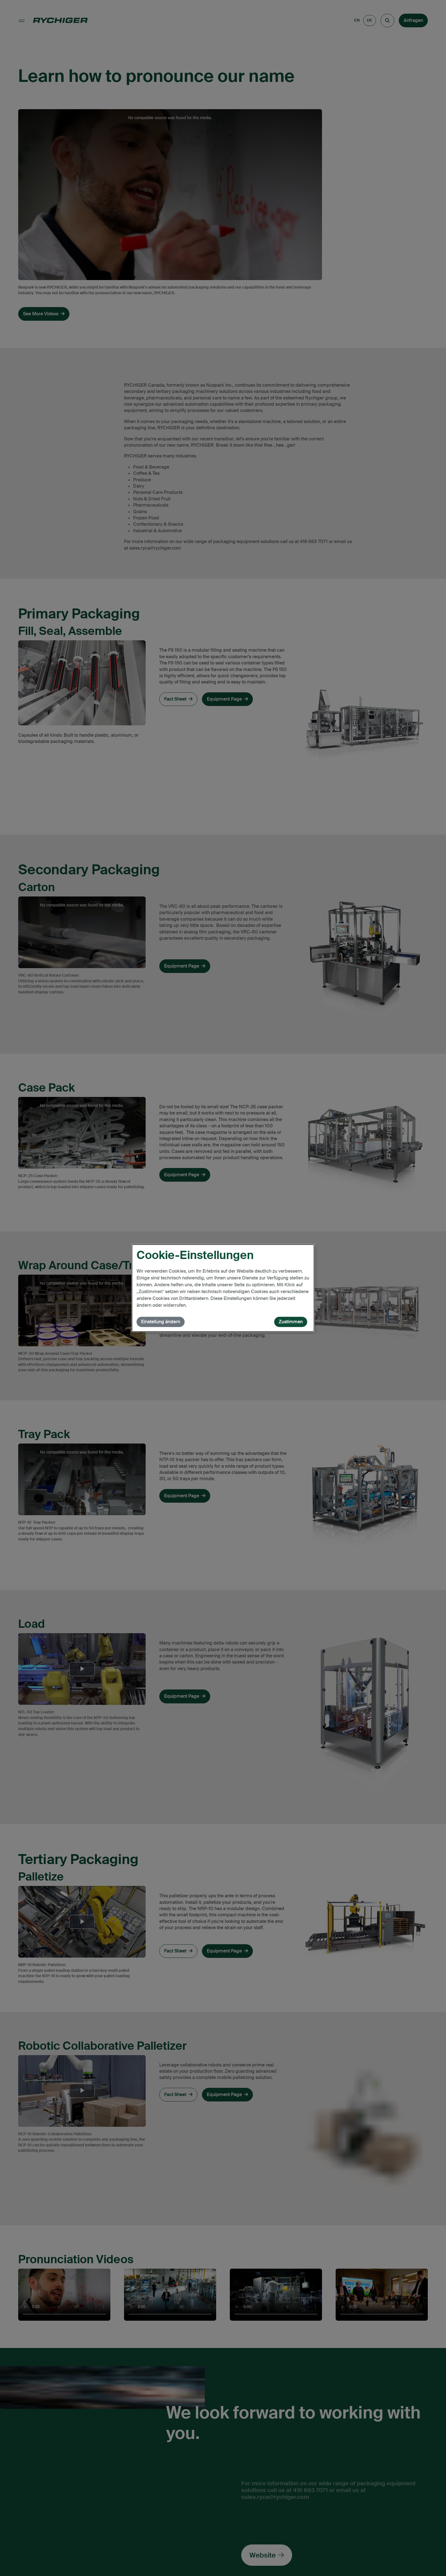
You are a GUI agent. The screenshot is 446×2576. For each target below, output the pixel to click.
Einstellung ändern (160, 1322)
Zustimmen (291, 1322)
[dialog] (223, 1288)
